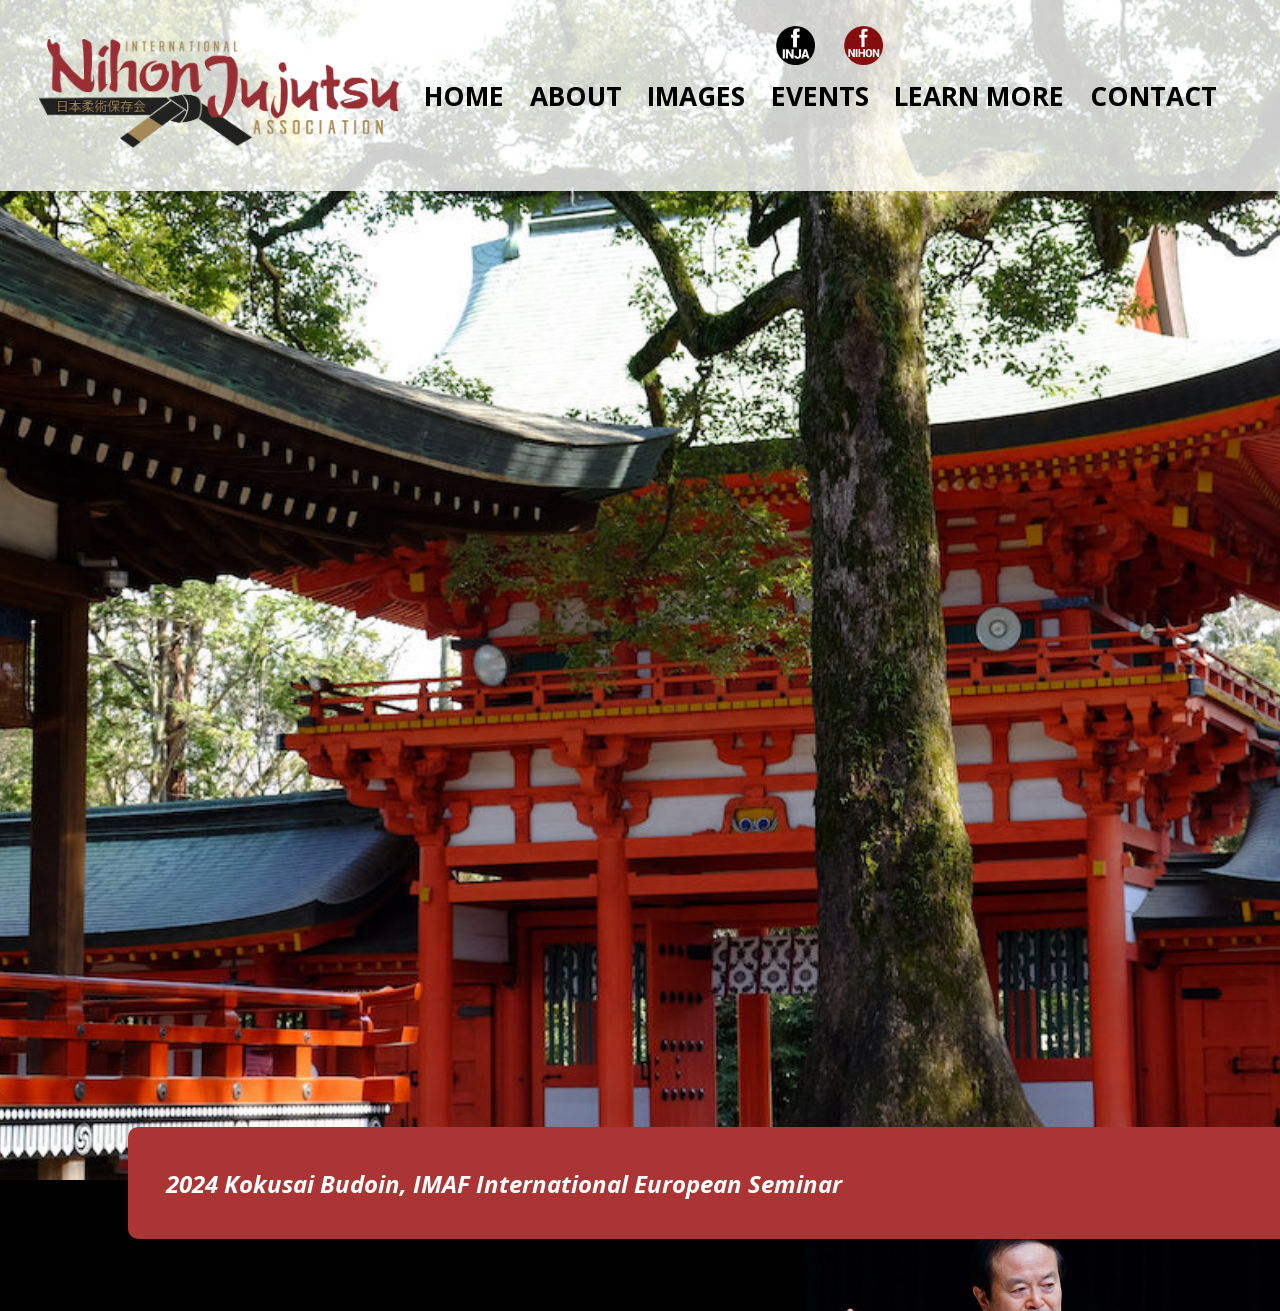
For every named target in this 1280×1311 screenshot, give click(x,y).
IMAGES (696, 96)
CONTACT (1153, 96)
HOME (464, 96)
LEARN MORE (979, 96)
